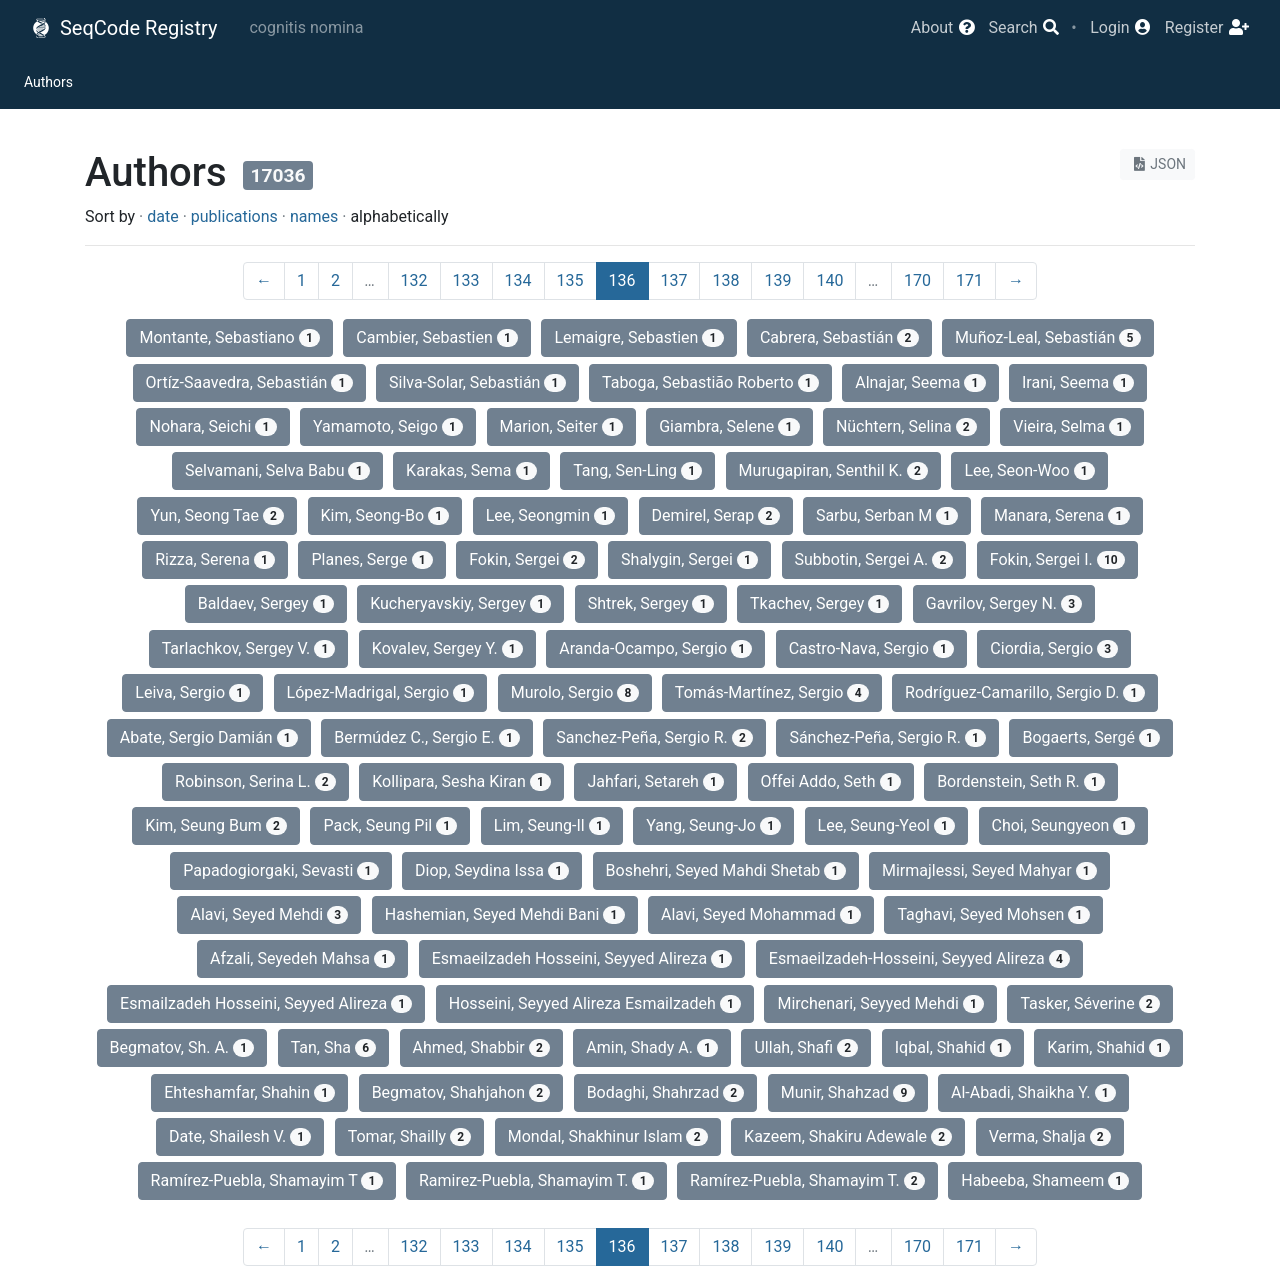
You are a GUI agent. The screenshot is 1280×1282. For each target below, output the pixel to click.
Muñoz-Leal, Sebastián (1048, 337)
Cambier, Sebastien (437, 337)
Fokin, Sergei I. (1057, 559)
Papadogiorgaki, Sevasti (280, 870)
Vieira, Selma (1071, 426)
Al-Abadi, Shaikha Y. (1033, 1092)
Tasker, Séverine (1090, 1003)
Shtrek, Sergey (651, 603)
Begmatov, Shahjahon (461, 1092)
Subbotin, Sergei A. (874, 559)
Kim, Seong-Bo (385, 515)
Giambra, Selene (729, 426)
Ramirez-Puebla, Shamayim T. (536, 1180)
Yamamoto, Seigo (388, 426)
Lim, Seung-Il (552, 825)
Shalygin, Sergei (689, 559)
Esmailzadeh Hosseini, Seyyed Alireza (266, 1003)
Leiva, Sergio (192, 692)
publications (234, 216)
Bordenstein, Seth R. (1021, 781)
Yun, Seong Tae (217, 515)
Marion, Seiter (561, 426)
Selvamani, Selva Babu (277, 470)
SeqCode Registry (124, 28)
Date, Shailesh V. (240, 1136)
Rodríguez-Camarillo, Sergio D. (1025, 692)
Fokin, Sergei (527, 559)
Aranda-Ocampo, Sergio (655, 648)
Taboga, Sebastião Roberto (710, 382)
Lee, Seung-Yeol (887, 825)
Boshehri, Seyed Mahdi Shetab (726, 870)
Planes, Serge (371, 559)
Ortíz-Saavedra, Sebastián (249, 382)
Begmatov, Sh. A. (182, 1047)
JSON (1157, 164)
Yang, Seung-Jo (713, 825)
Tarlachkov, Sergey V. (249, 648)
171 (969, 280)
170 (917, 280)
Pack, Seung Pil (390, 825)
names (314, 216)
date (162, 216)
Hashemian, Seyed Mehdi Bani (505, 914)
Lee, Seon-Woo (1029, 470)
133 (466, 280)
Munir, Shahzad (848, 1092)
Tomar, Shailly (410, 1136)
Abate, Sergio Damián (209, 737)
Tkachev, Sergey (819, 603)
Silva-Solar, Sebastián (477, 382)
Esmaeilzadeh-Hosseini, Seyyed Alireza (919, 958)
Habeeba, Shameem (1045, 1180)
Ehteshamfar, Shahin (249, 1092)
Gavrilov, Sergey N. (1004, 603)
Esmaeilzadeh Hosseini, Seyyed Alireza (582, 958)
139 (777, 280)
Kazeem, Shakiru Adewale (848, 1136)
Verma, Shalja (1050, 1136)
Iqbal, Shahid (953, 1047)
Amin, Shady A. (652, 1047)
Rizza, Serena (215, 559)
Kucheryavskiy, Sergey (460, 603)
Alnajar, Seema (920, 382)
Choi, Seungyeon (1063, 825)
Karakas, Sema (471, 470)
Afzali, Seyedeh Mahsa (302, 958)
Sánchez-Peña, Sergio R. (887, 737)
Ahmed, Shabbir (481, 1047)
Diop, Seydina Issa (492, 870)
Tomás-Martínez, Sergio (772, 692)
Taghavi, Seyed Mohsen (993, 914)
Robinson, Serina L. (255, 781)
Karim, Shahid (1108, 1047)
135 (570, 280)
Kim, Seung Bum (216, 825)
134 (518, 280)
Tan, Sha (334, 1047)
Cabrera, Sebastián (839, 337)
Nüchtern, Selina (906, 426)
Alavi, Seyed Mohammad (761, 914)
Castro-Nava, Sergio (871, 648)
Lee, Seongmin (551, 515)
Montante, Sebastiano (229, 337)
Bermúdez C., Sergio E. (427, 737)
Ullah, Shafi (806, 1047)
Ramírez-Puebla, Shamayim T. (807, 1180)
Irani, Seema (1078, 382)
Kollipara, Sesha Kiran (461, 781)
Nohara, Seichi (212, 426)
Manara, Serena (1062, 515)
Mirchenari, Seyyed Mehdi (880, 1003)
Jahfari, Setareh (655, 781)
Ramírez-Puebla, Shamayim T (267, 1180)
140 (829, 280)
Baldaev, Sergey (266, 603)
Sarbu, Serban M (887, 515)
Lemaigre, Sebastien (638, 337)
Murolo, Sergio (575, 692)
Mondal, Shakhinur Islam (608, 1136)
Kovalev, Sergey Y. (447, 648)
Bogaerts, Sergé (1091, 737)
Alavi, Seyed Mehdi (269, 914)
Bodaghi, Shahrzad (666, 1092)
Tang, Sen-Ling (637, 470)
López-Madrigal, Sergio (381, 692)
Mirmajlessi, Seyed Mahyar (989, 870)
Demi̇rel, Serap (716, 515)
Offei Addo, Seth (831, 781)
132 (414, 280)
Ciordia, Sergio (1054, 648)
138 (725, 280)
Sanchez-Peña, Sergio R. (654, 737)
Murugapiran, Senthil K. (833, 470)
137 (674, 280)
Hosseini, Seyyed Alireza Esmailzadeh (595, 1003)
